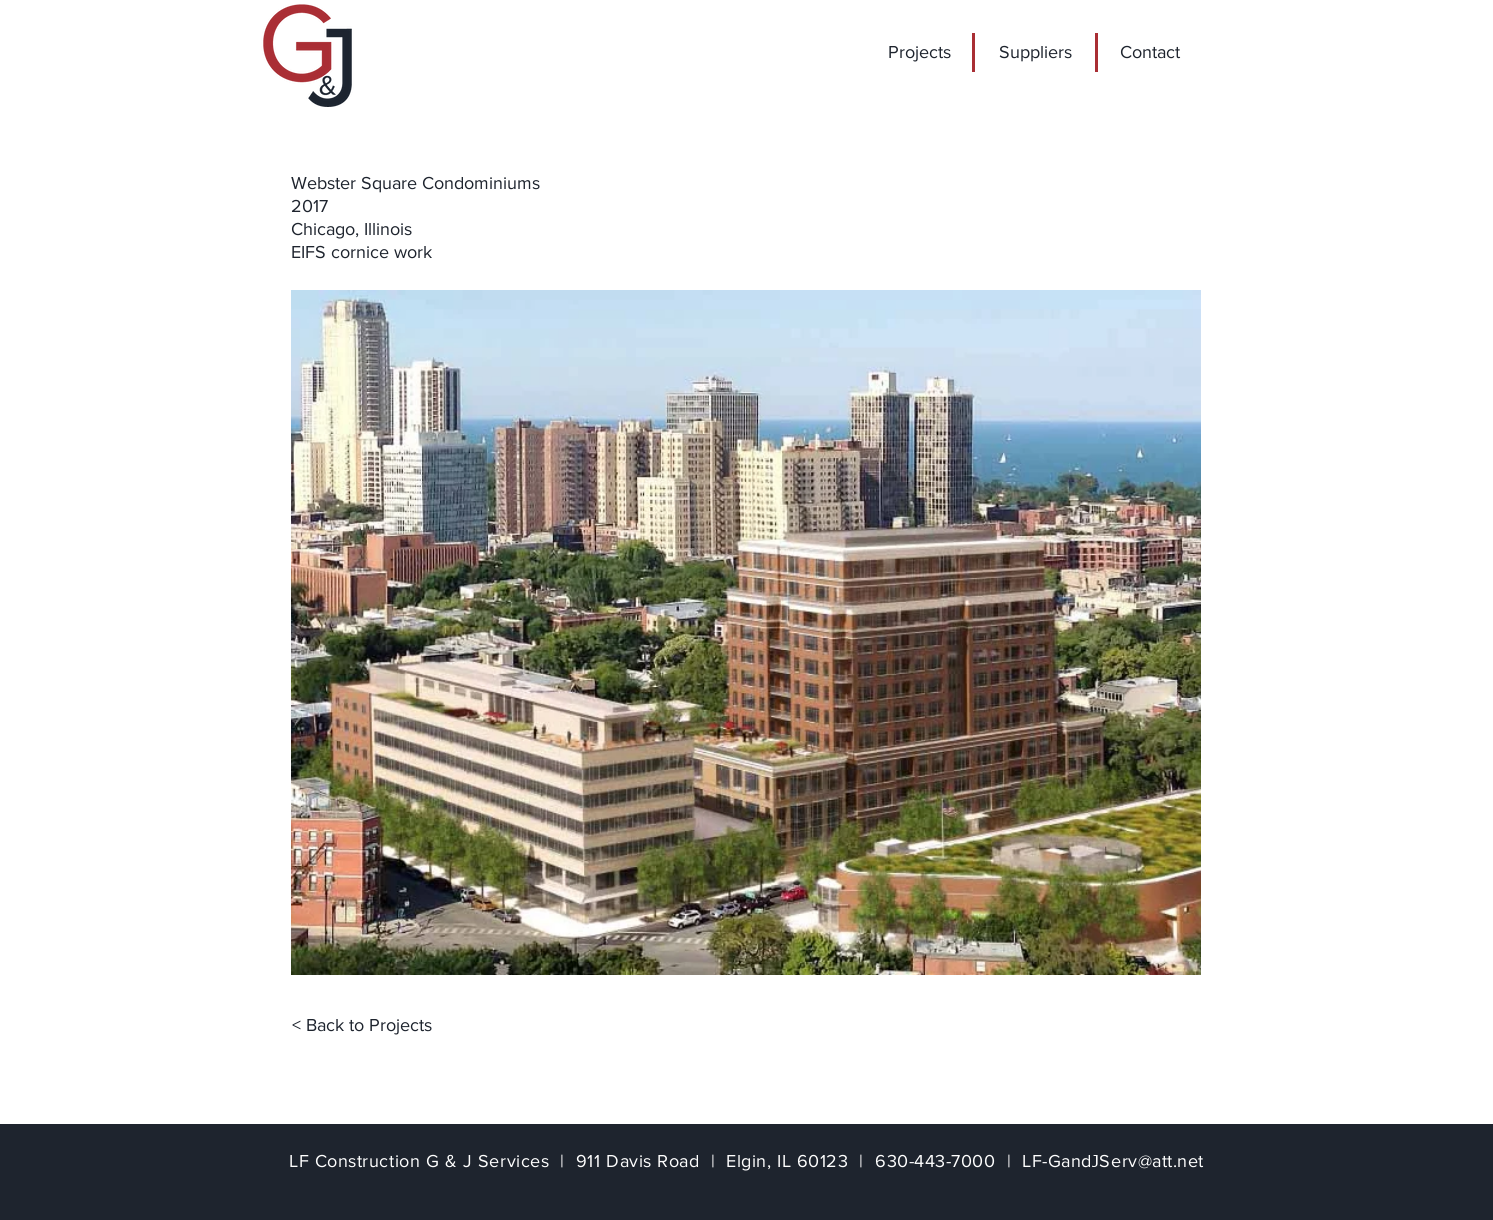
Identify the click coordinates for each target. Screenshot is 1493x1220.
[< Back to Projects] (362, 1026)
